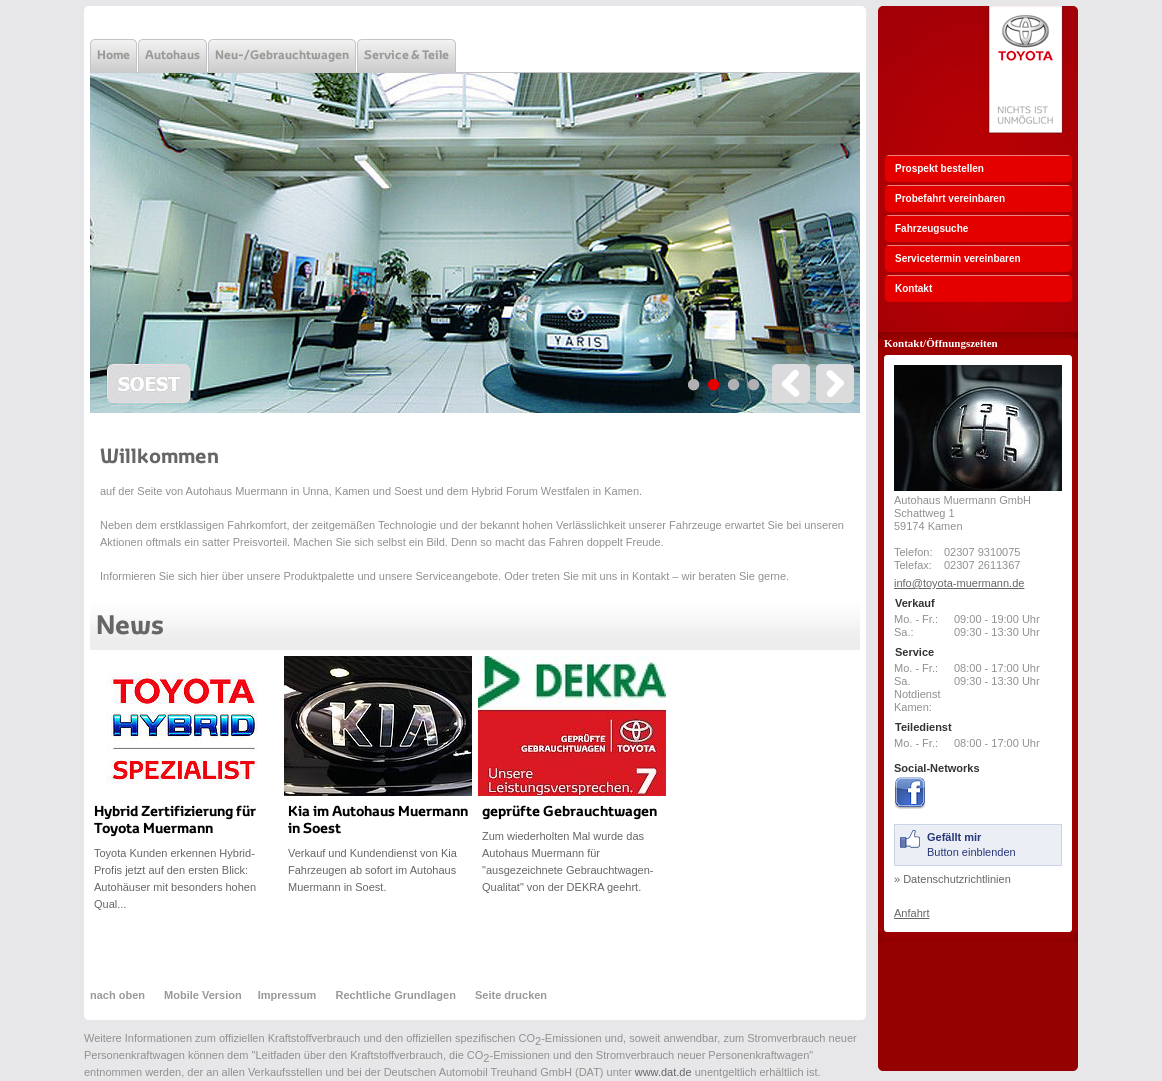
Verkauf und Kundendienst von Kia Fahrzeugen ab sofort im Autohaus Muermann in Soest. (372, 870)
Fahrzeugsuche (931, 228)
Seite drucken (511, 995)
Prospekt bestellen (939, 168)
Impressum (287, 995)
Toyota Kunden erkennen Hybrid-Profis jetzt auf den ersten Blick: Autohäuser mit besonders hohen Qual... (175, 878)
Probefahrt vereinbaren (950, 198)
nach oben (119, 995)
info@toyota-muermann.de (959, 583)
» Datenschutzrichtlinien (952, 879)
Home (113, 55)
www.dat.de (663, 1072)
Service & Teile (406, 55)
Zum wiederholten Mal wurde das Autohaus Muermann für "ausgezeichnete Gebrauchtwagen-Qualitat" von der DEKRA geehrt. (567, 861)
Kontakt (913, 288)
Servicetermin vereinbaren (958, 258)
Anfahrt (911, 913)
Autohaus (172, 55)
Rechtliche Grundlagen (395, 995)
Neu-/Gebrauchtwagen (282, 55)
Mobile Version (203, 995)
